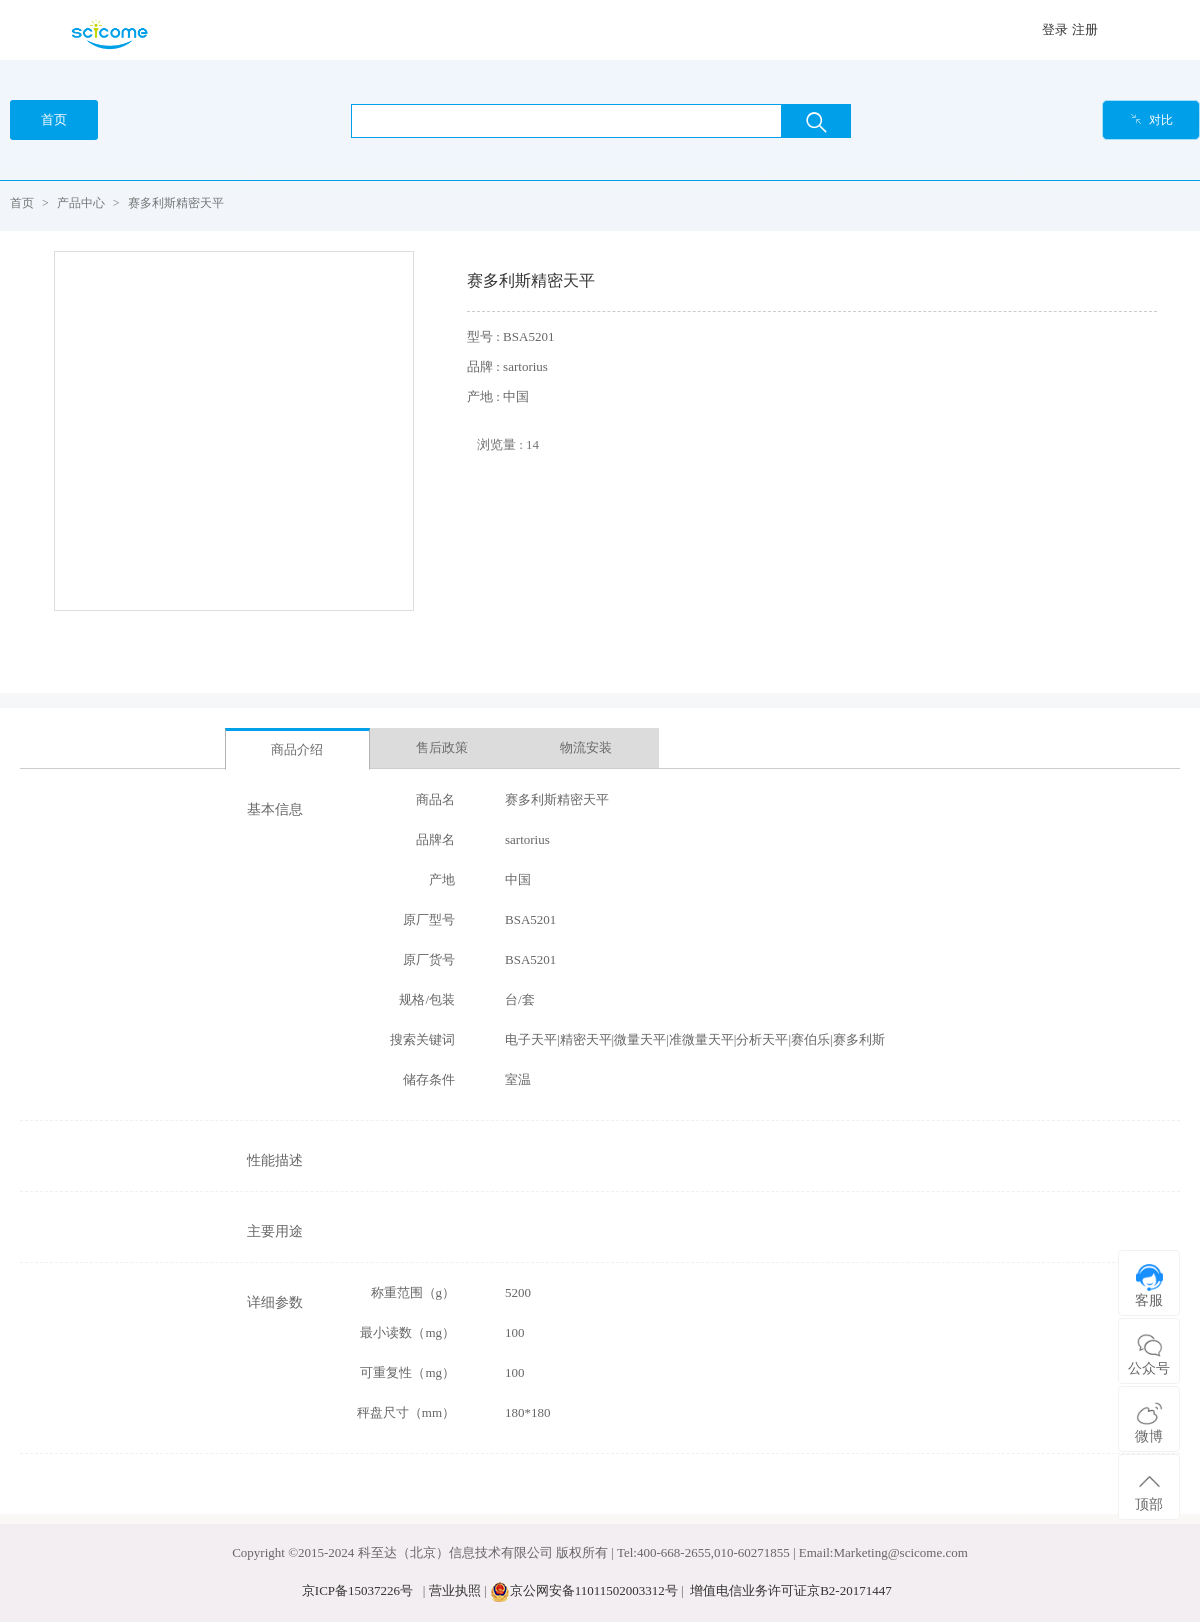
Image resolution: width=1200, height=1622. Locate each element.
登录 (1055, 29)
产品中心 (81, 203)
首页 (22, 203)
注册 (1085, 29)
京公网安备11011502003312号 (594, 1590)
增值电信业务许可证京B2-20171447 (791, 1590)
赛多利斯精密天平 (176, 203)
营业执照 (455, 1590)
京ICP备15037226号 (357, 1590)
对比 (1151, 120)
